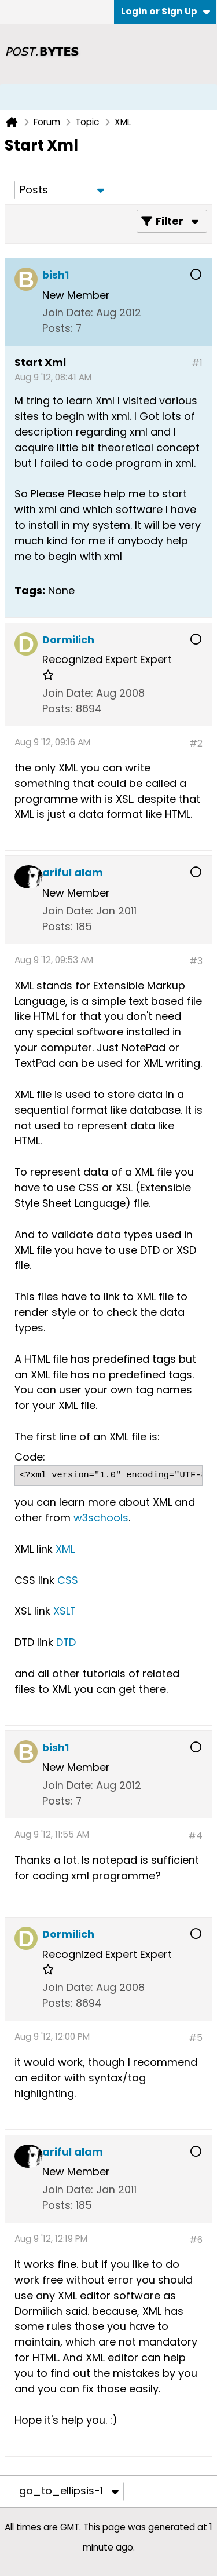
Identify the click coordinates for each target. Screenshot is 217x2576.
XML (65, 1549)
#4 (195, 1835)
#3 (196, 961)
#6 (196, 2240)
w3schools (100, 1517)
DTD (66, 1642)
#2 (196, 743)
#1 (197, 363)
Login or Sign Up (165, 11)
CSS (67, 1580)
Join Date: (67, 312)
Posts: (57, 328)
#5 (196, 2038)
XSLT (64, 1611)
